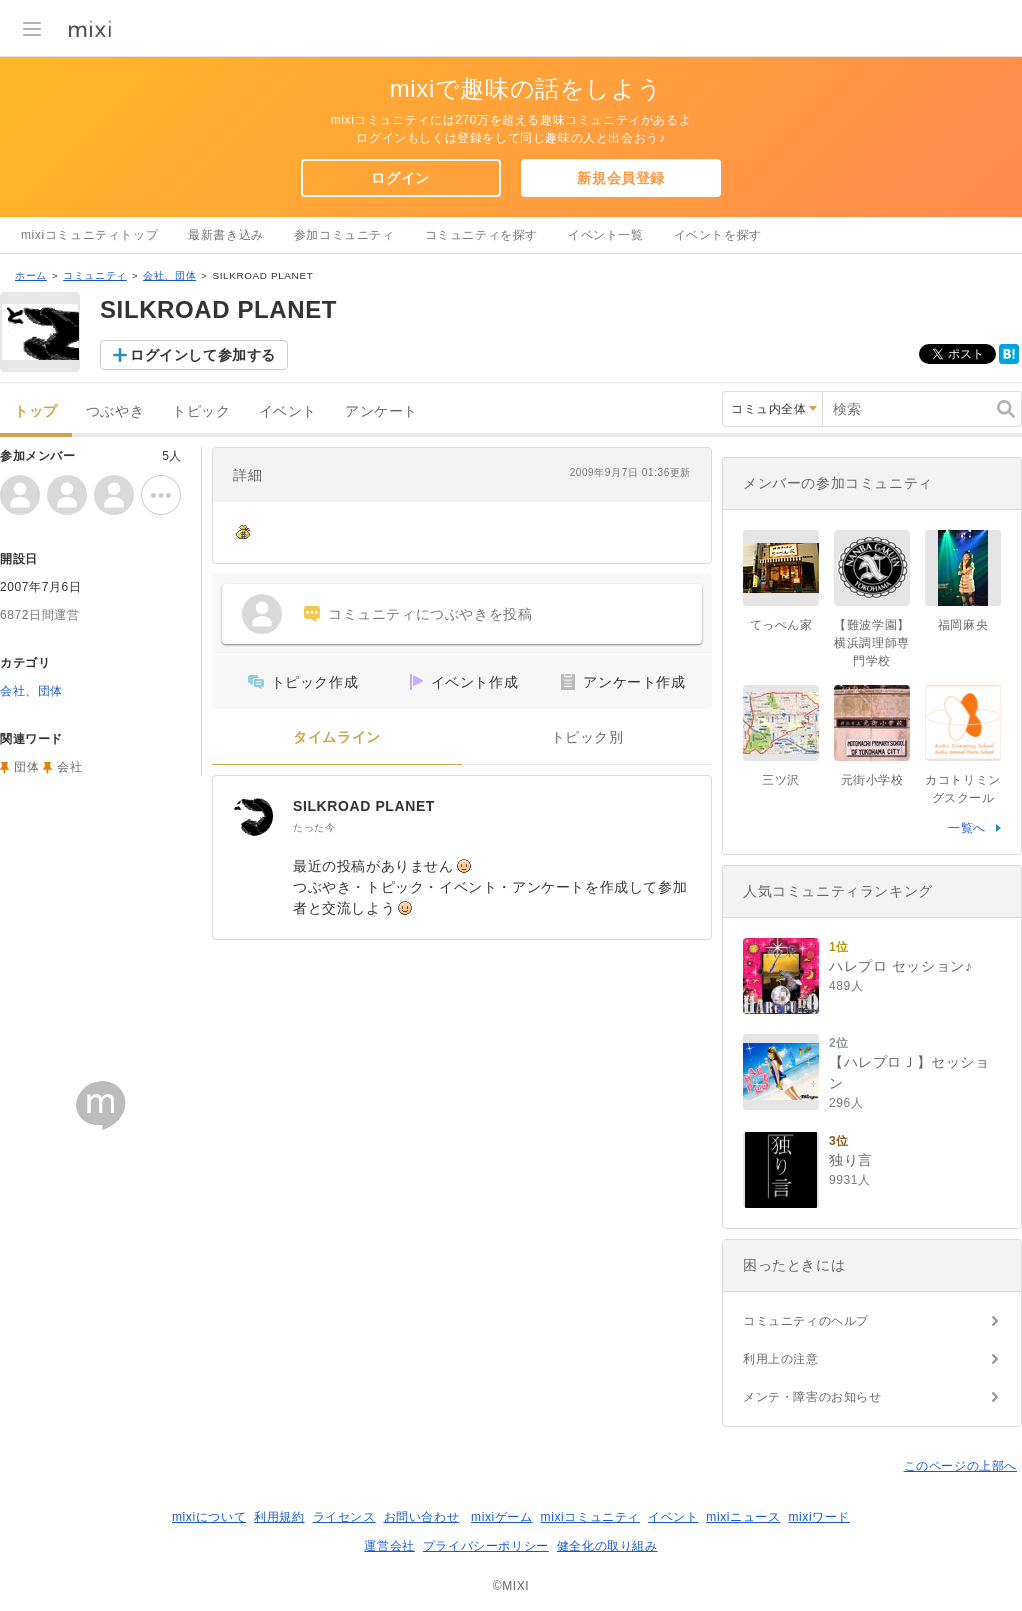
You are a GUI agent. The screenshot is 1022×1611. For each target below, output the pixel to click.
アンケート (381, 411)
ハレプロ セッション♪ (901, 966)
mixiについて (209, 1517)
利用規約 (279, 1517)
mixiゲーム (502, 1517)
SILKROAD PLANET (364, 806)
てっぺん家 (781, 625)
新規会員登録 (621, 178)
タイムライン (337, 737)
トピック (201, 411)
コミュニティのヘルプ (806, 1321)
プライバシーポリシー (486, 1546)
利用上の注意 (781, 1359)
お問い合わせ (422, 1517)
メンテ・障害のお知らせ (812, 1397)
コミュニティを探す (481, 235)
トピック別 (587, 737)
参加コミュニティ (344, 235)
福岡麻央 (963, 625)
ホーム (31, 275)
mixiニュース (743, 1517)
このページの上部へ (960, 1466)
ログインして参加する (203, 355)
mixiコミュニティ (590, 1517)
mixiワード (819, 1517)
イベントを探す (718, 235)
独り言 (851, 1160)
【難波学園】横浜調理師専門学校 (872, 643)
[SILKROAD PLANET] (253, 816)
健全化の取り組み (607, 1546)
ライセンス (344, 1517)
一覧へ (967, 828)
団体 (26, 767)
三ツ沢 (781, 780)
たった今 (314, 827)
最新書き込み (226, 235)
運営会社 (389, 1546)
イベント (288, 411)
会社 (69, 767)
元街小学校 (872, 780)
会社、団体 (169, 275)
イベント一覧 (606, 235)
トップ (36, 411)
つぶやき (115, 411)
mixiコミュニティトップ (89, 235)
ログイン (400, 178)
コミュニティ (95, 275)
